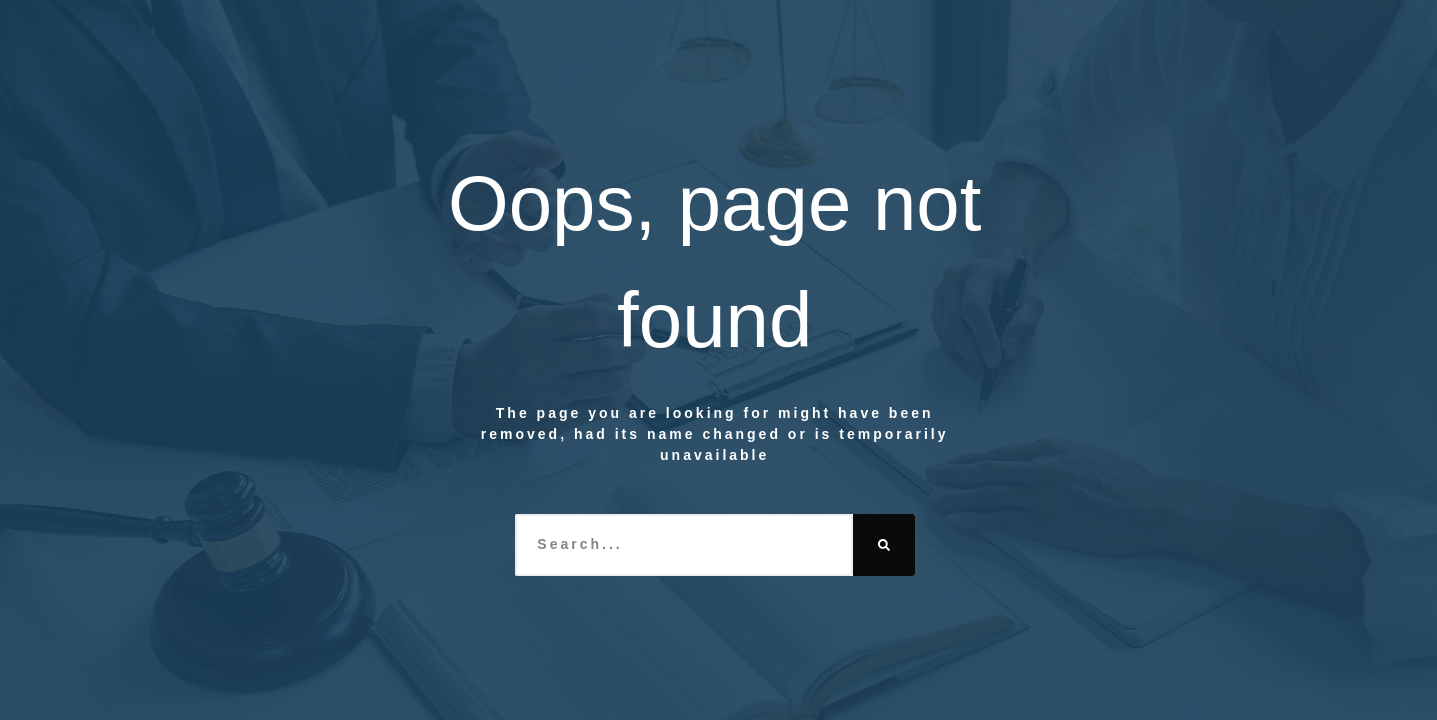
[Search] (884, 545)
